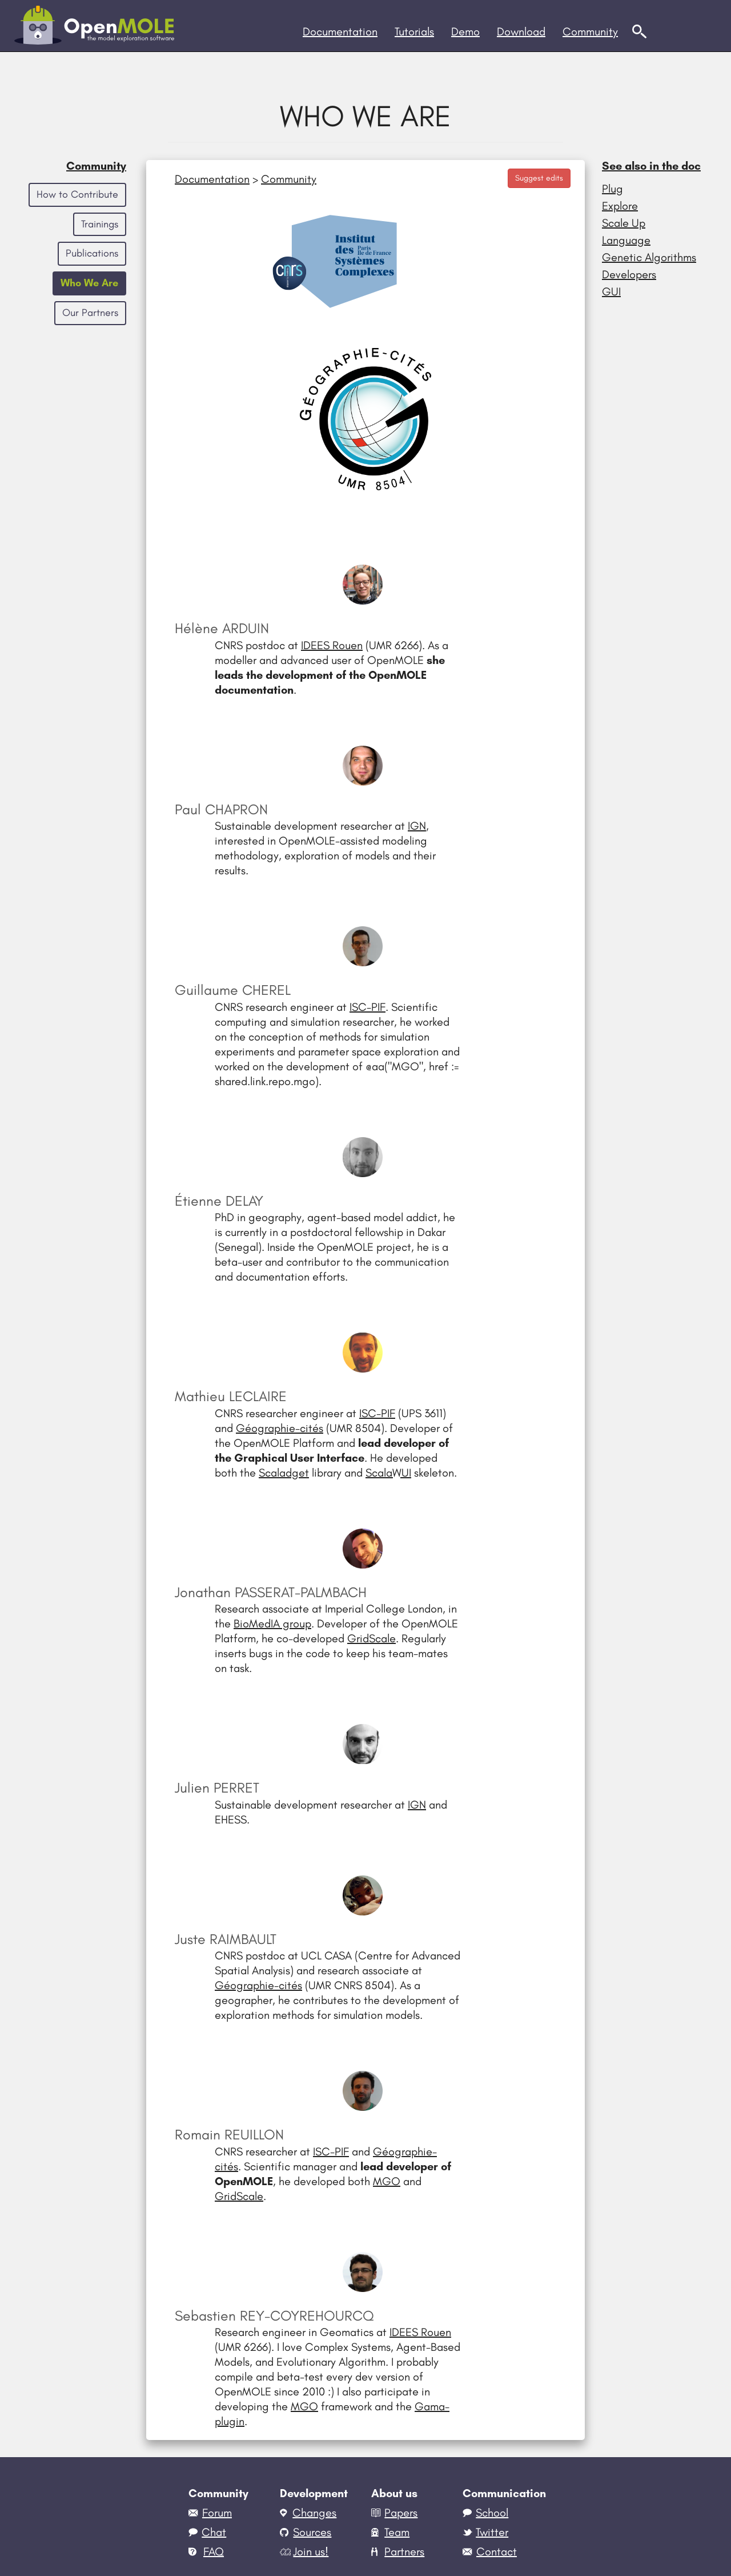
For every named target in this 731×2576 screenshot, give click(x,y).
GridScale (371, 1638)
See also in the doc (651, 166)
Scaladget (284, 1472)
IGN (417, 826)
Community (96, 166)
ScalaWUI (388, 1472)
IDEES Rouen (332, 645)
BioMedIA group (272, 1623)
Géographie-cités (279, 1428)
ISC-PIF (367, 1007)
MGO (386, 2181)
